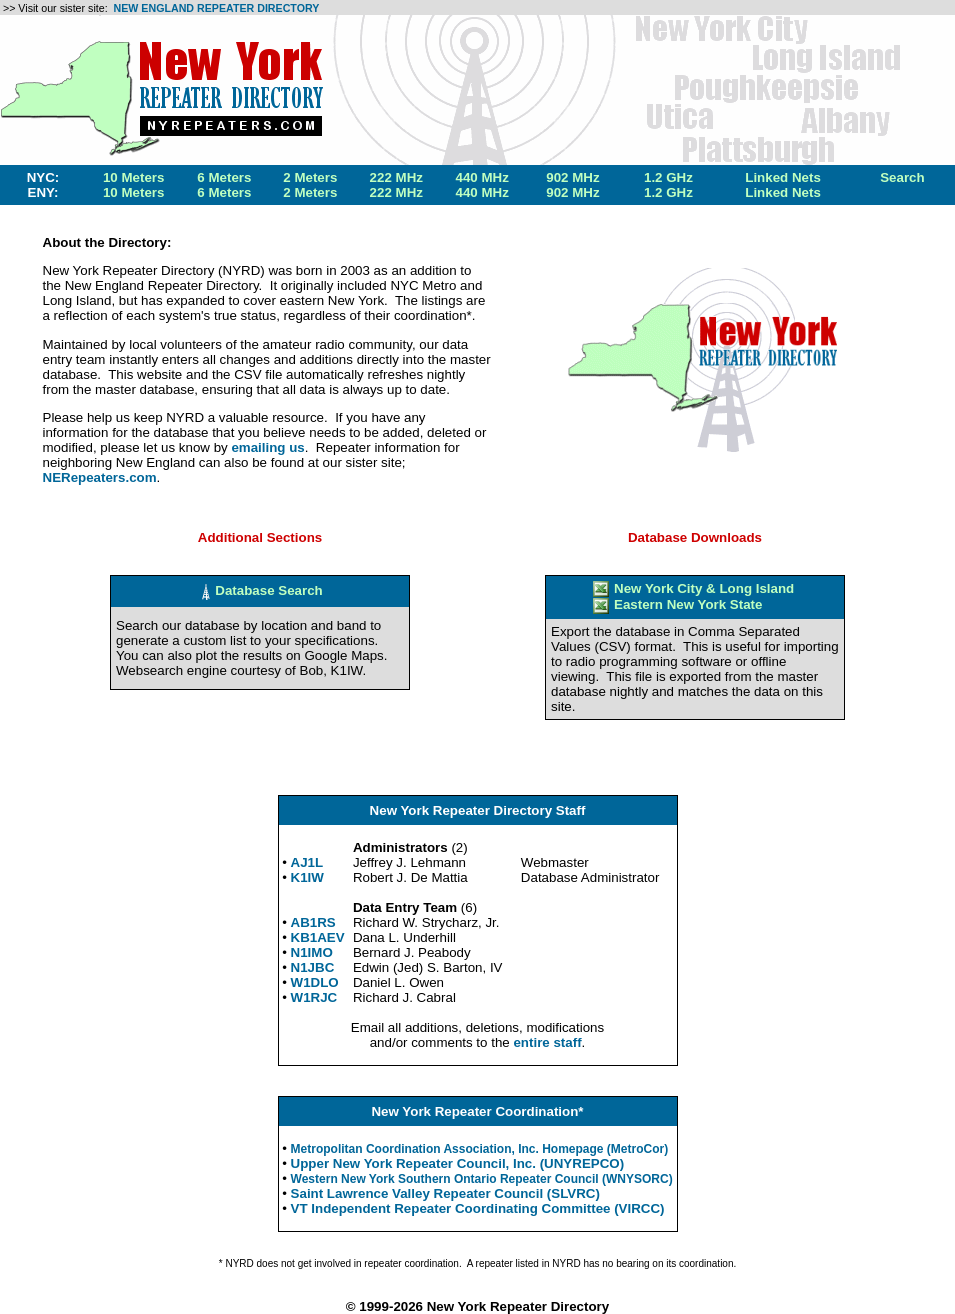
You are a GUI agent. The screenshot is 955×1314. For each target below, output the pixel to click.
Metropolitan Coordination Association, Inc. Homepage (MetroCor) (480, 1149)
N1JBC (313, 967)
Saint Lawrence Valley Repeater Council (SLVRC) (445, 1193)
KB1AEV (318, 937)
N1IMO (312, 952)
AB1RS (313, 922)
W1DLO (315, 982)
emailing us (267, 447)
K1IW (307, 877)
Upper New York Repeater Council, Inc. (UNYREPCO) (458, 1163)
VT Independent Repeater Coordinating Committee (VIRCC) (478, 1208)
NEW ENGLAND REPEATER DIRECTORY (217, 8)
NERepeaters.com (100, 477)
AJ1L (307, 862)
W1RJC (314, 997)
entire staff (547, 1042)
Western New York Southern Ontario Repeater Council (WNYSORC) (482, 1179)
